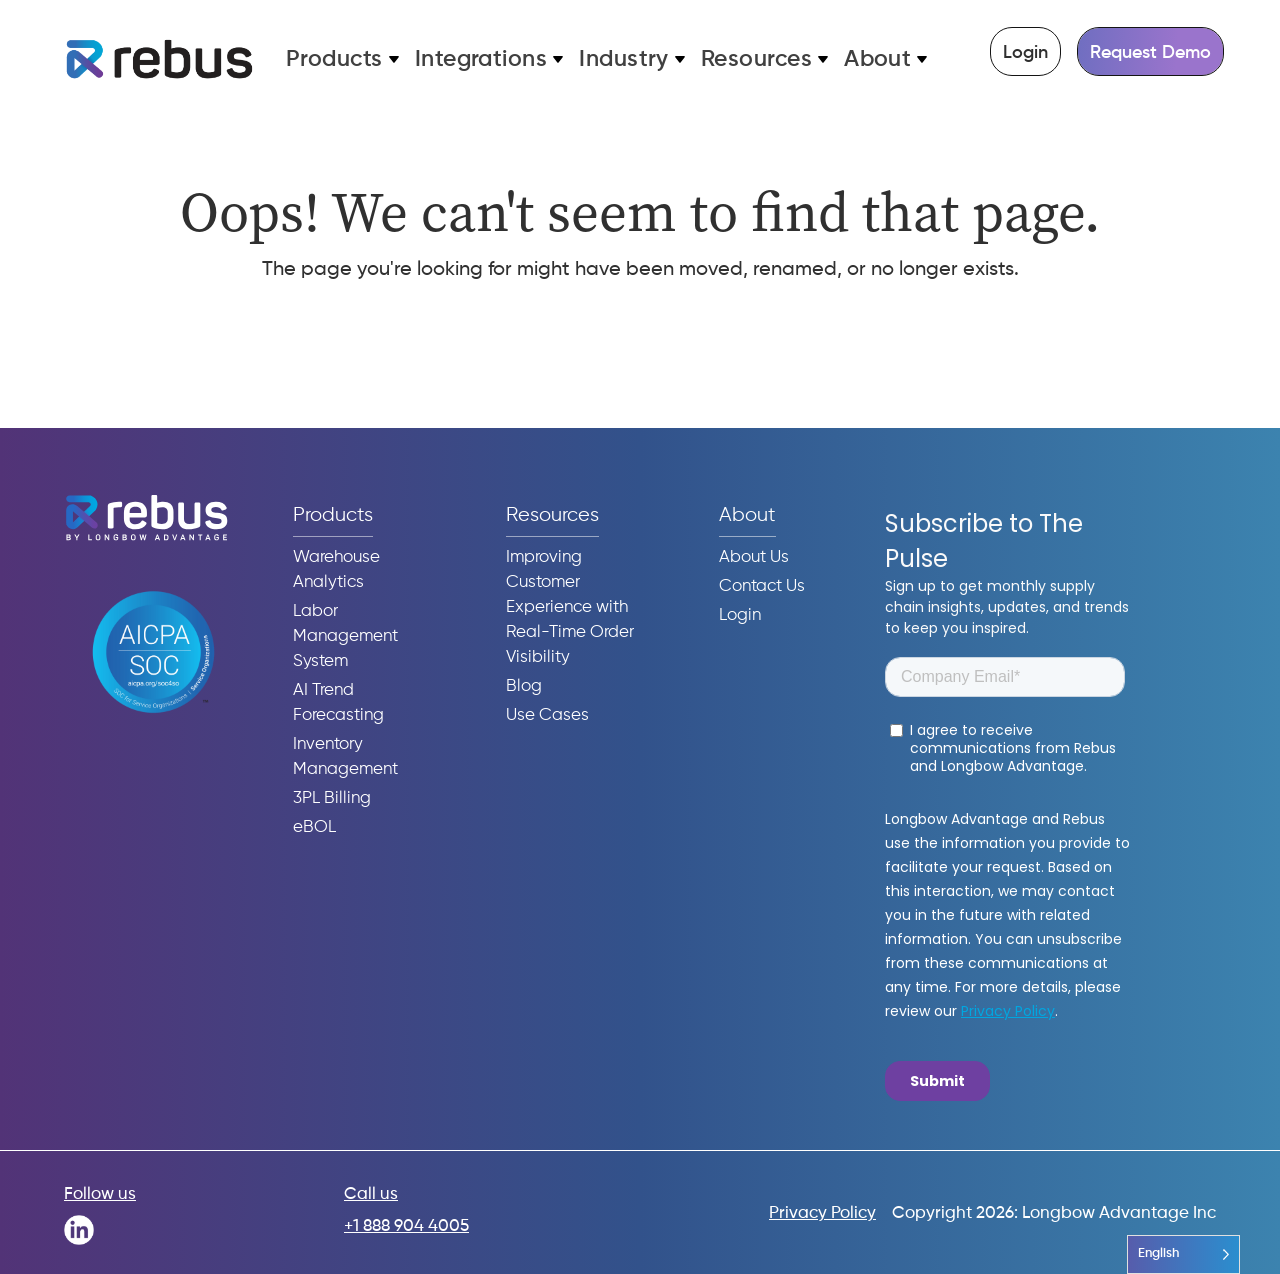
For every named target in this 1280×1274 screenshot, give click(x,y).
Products (334, 59)
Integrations (481, 59)
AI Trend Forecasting (338, 703)
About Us (754, 557)
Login (1025, 53)
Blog (524, 686)
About (877, 59)
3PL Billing (332, 798)
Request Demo (1150, 53)
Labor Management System (345, 636)
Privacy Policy (822, 1213)
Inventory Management (345, 757)
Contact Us (762, 586)
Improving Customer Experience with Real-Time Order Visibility (570, 607)
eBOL (314, 827)
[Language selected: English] (1183, 1254)
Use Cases (547, 715)
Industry (624, 59)
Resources (756, 59)
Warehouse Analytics (336, 570)
